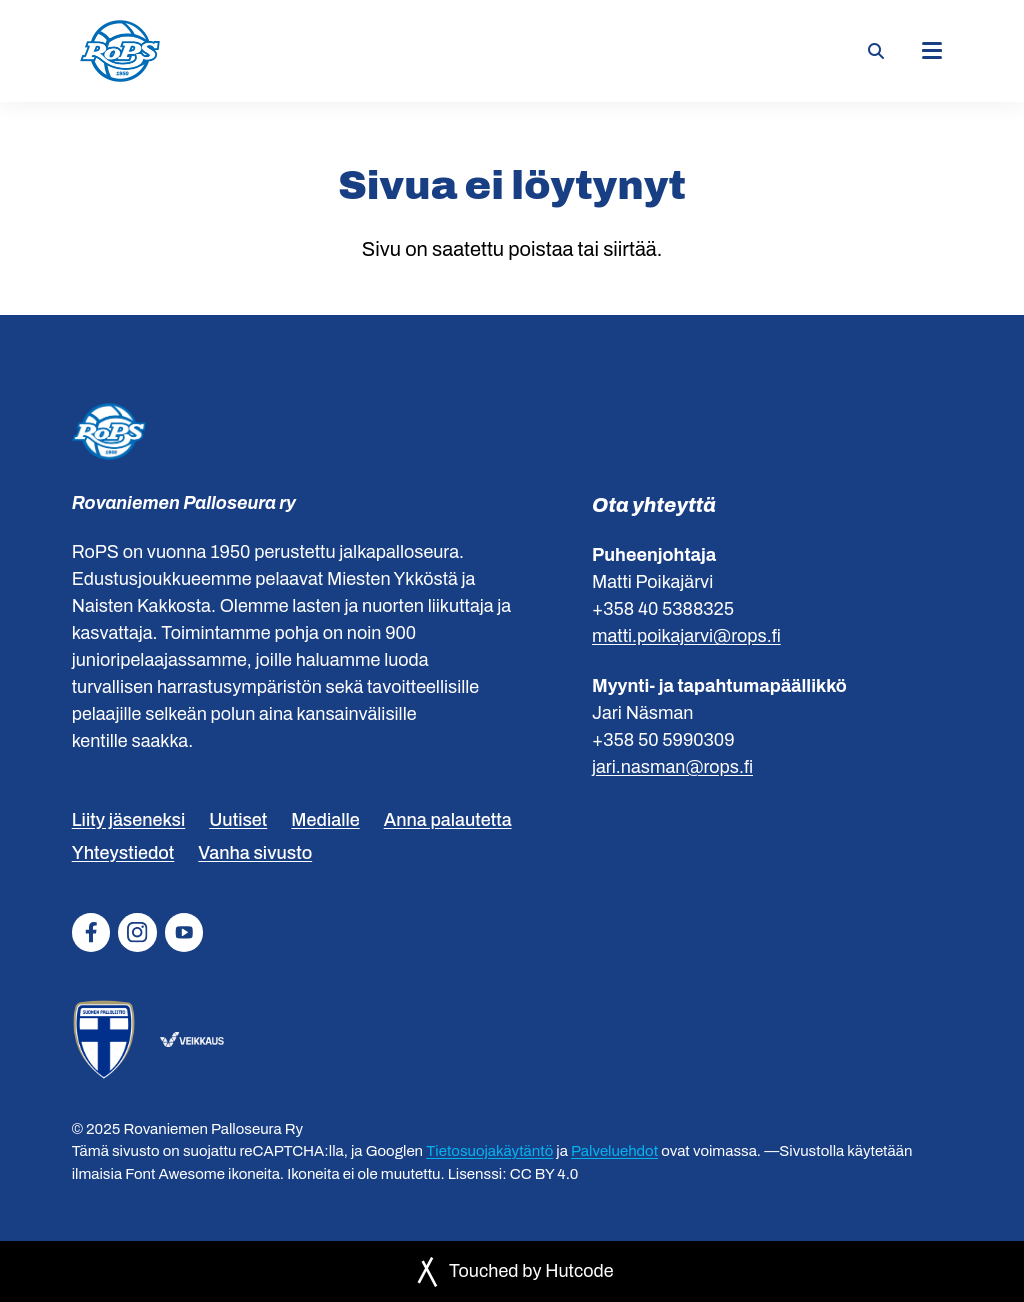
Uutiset (238, 820)
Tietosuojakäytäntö (489, 1151)
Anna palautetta (448, 820)
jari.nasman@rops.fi (672, 767)
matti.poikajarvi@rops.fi (686, 636)
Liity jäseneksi (129, 820)
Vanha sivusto (255, 853)
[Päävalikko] (932, 51)
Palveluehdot (614, 1151)
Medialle (325, 820)
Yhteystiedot (123, 853)
